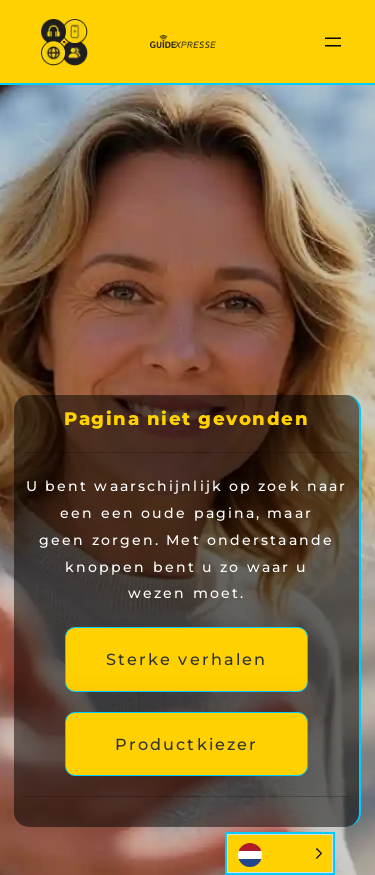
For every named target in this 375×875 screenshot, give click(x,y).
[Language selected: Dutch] (280, 853)
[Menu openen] (333, 42)
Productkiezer (186, 744)
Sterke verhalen (187, 659)
